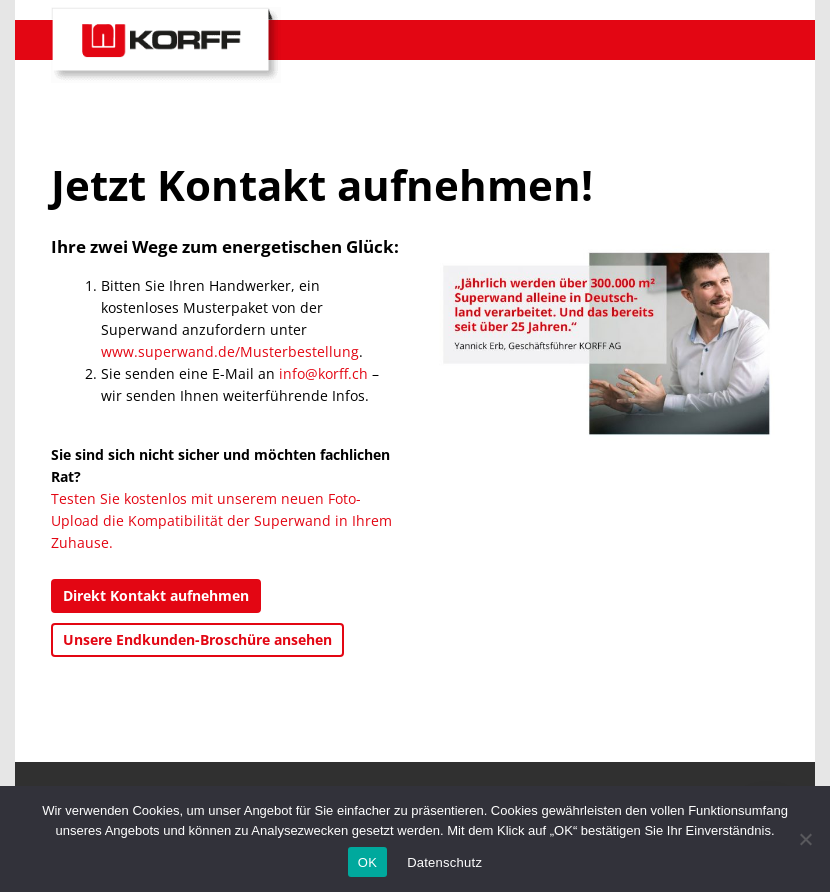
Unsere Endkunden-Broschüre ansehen (197, 639)
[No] (805, 839)
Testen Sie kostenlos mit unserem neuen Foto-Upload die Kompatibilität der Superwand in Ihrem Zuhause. (221, 520)
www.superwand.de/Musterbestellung (230, 351)
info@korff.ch (323, 373)
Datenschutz (444, 862)
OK (367, 862)
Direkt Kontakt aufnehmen (156, 595)
